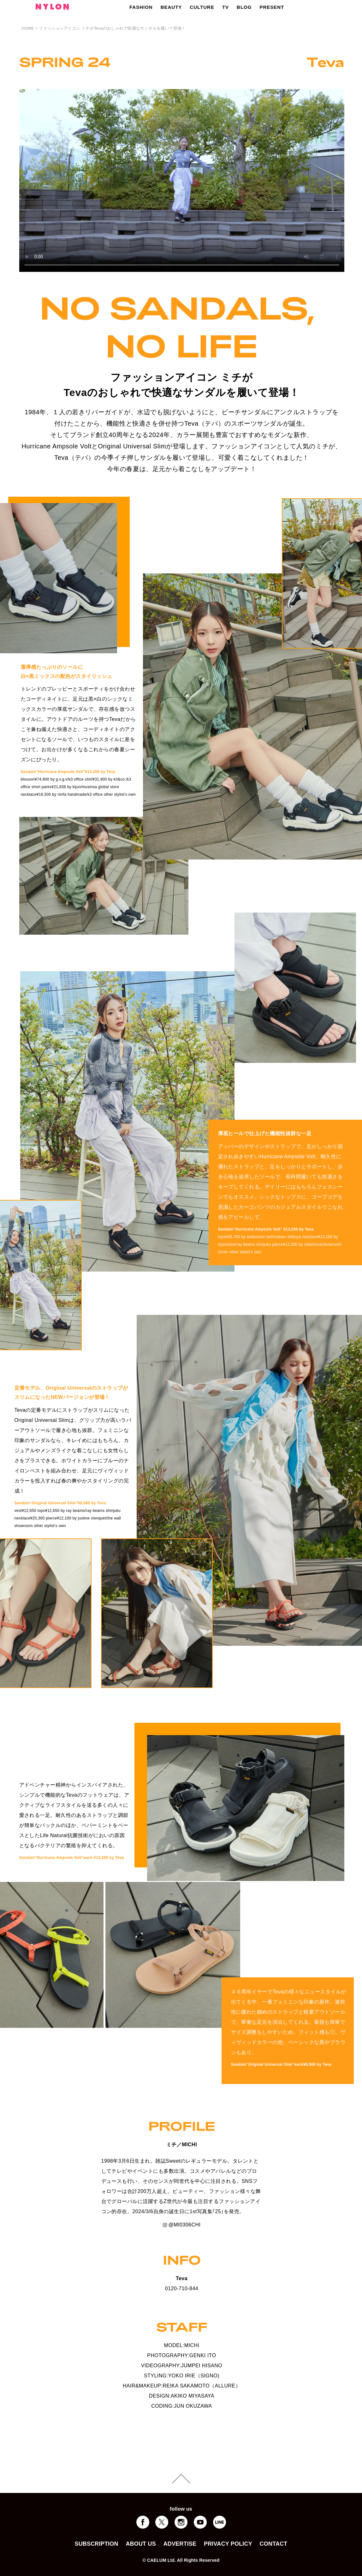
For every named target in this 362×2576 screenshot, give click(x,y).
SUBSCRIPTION (96, 2544)
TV (225, 7)
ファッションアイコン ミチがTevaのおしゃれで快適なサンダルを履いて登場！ (112, 28)
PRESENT (271, 7)
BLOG (244, 7)
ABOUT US (141, 2544)
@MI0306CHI (182, 2224)
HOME (28, 28)
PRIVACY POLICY (228, 2544)
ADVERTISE (180, 2544)
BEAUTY (171, 7)
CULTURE (202, 7)
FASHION (141, 7)
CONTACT (274, 2544)
